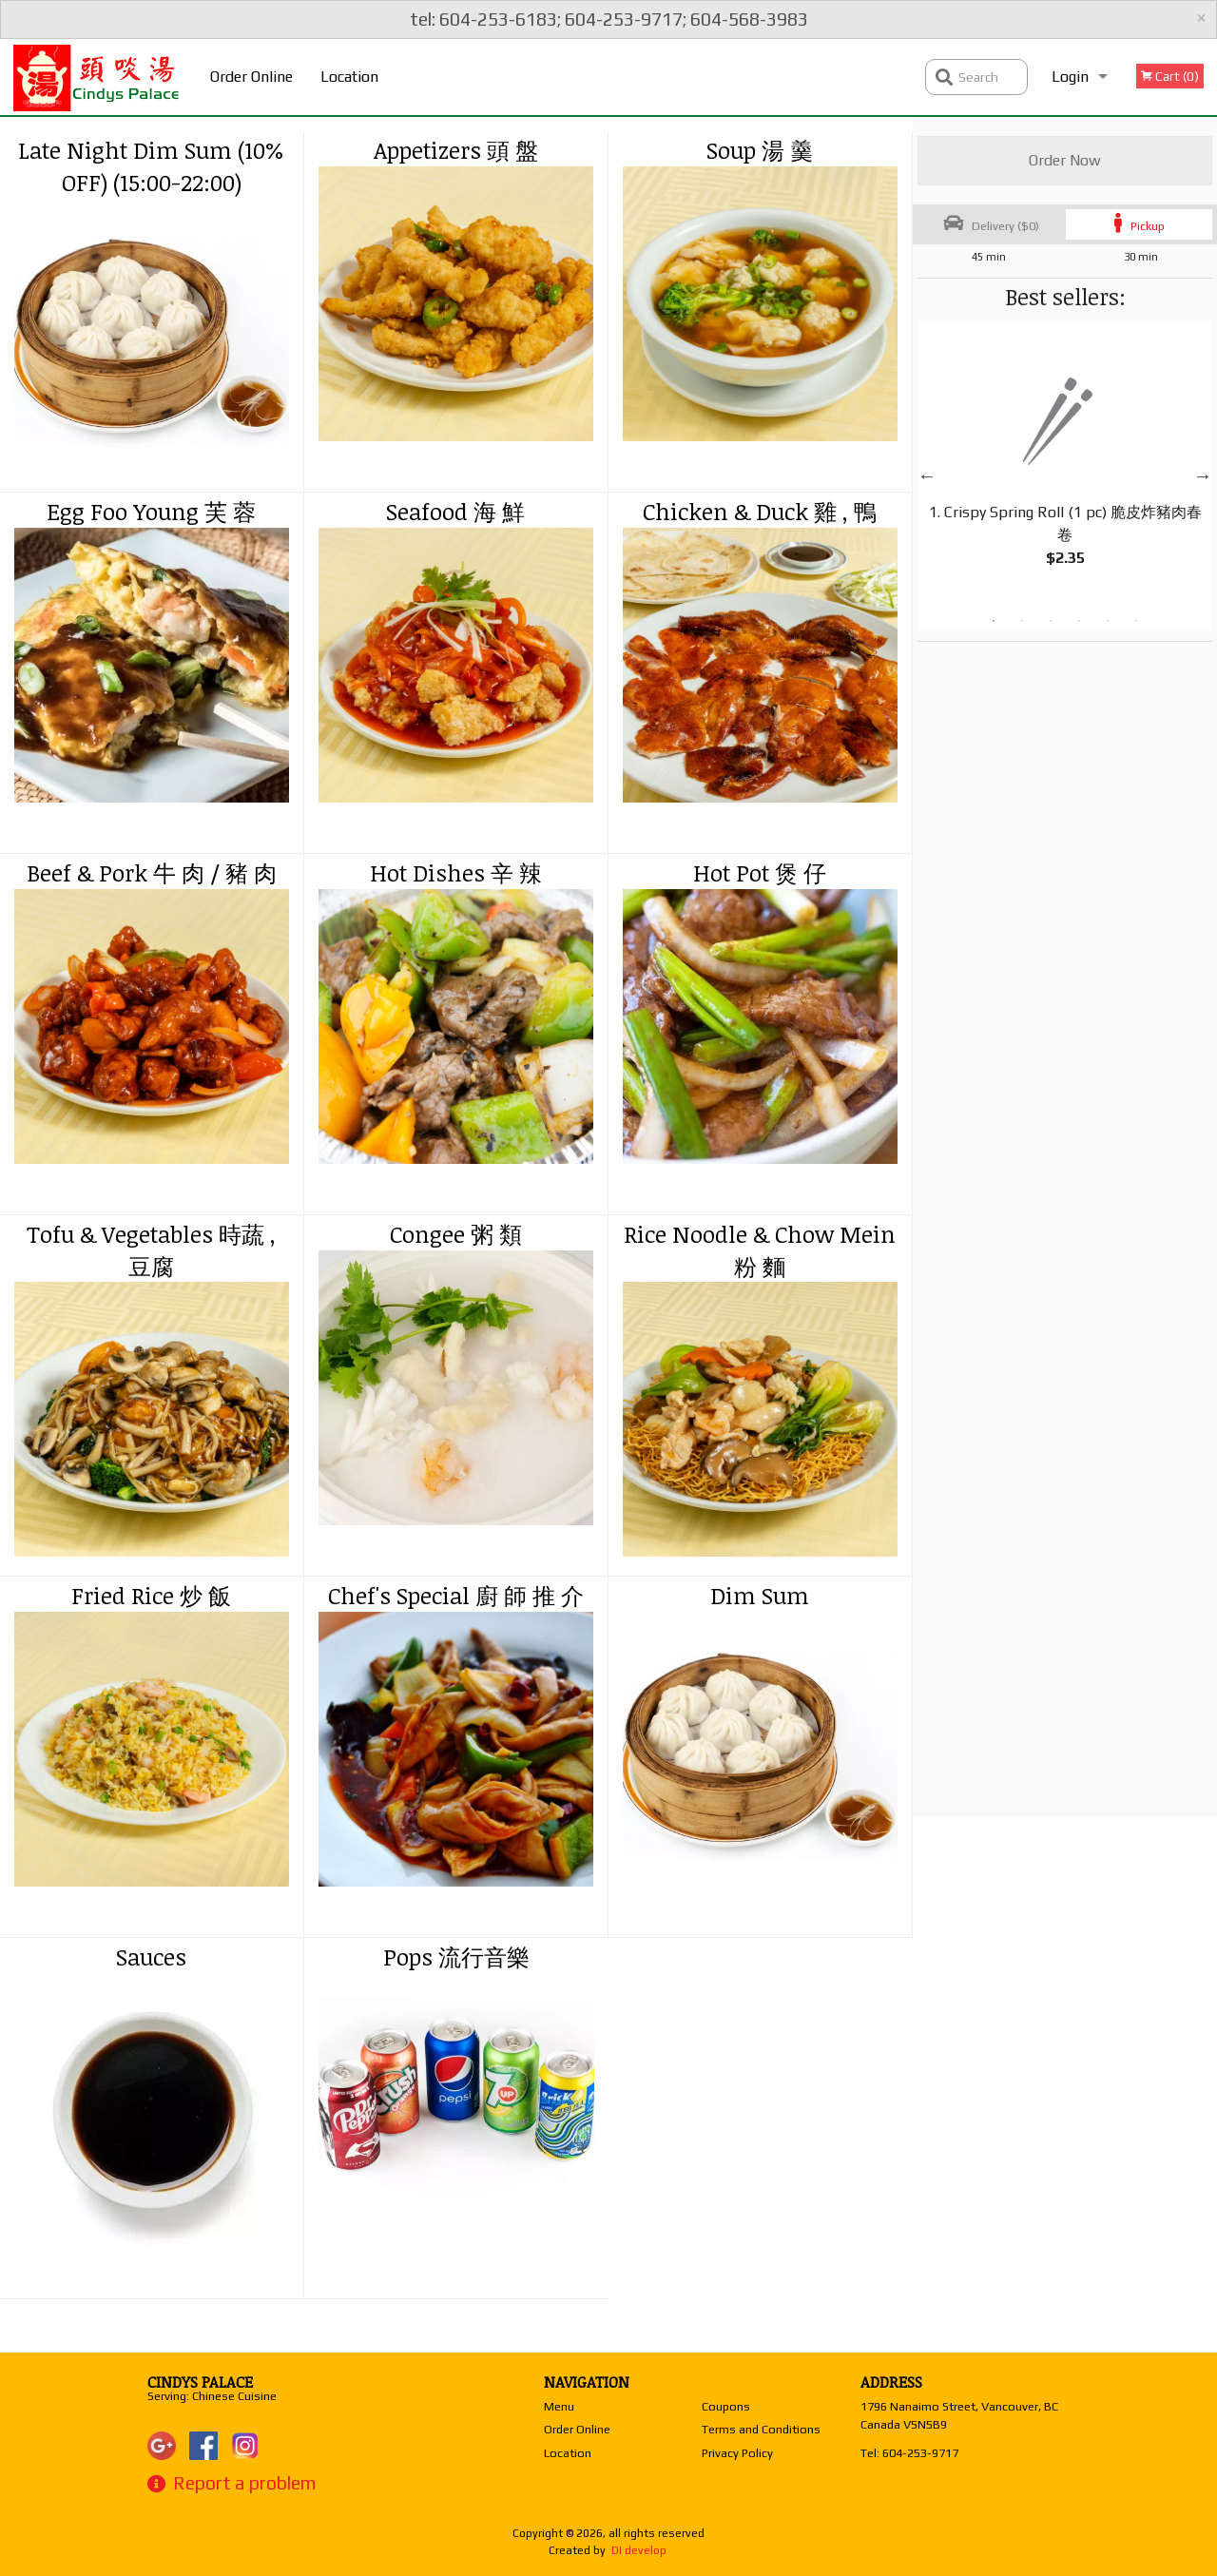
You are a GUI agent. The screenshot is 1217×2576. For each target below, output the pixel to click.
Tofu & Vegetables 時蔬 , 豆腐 (151, 1250)
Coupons (726, 2406)
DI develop (638, 2550)
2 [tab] (1022, 620)
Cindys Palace (200, 2382)
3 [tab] (1050, 620)
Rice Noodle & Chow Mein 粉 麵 (760, 1250)
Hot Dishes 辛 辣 (456, 872)
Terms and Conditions (761, 2429)
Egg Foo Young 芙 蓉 (151, 511)
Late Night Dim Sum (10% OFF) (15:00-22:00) (151, 166)
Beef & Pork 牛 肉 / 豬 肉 (152, 872)
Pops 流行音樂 (456, 1956)
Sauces (151, 1956)
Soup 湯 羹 (759, 149)
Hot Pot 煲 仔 (759, 872)
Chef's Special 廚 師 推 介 (456, 1595)
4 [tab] (1079, 620)
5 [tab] (1107, 620)
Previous (927, 475)
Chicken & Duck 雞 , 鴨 (760, 511)
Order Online (251, 77)
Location (349, 77)
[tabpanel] (1064, 464)
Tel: (909, 2453)
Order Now (1065, 160)
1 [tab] (993, 620)
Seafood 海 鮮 (455, 511)
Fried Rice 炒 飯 (151, 1595)
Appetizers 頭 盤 (456, 149)
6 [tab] (1136, 620)
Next (1202, 475)
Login (1070, 77)
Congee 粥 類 (456, 1233)
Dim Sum (759, 1595)
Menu (559, 2406)
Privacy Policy (737, 2453)
